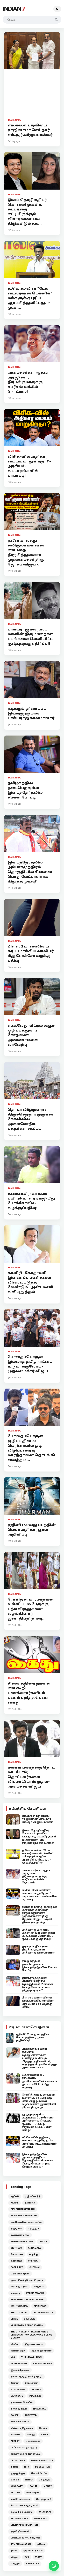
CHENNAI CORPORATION (24, 2525)
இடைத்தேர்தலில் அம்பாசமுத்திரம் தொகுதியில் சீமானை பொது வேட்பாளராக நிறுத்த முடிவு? (30, 871)
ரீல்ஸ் (14, 2550)
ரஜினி (15, 2196)
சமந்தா (15, 2563)
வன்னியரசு (18, 2350)
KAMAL (14, 2202)
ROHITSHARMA (19, 2306)
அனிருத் (30, 2202)
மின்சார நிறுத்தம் (22, 2428)
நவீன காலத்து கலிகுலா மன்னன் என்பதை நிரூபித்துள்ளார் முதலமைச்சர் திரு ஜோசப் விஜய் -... (26, 552)
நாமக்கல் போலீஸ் (22, 2402)
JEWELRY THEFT (20, 2421)
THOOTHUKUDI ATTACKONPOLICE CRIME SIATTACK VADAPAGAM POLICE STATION (31, 2334)
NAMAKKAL (39, 2408)
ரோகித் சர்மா (19, 2286)
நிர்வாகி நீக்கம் (32, 2550)
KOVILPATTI (17, 2486)
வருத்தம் (33, 2228)
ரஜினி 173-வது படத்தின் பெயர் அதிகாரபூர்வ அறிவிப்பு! (32, 1529)
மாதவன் (39, 2286)
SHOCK (43, 2241)
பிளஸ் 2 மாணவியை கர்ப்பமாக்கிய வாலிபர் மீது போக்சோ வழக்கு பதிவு (31, 953)
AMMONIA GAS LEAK (22, 2241)
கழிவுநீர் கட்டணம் (21, 2512)
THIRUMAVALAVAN (31, 2357)
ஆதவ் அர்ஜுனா (41, 2350)
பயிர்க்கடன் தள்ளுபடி (24, 2447)
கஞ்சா (15, 2479)
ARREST (15, 2441)
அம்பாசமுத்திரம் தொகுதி (26, 2376)
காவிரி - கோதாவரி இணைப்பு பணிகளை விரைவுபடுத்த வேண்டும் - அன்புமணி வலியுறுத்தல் (30, 1282)
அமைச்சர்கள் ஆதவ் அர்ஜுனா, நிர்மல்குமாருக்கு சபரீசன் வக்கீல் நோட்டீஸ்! (28, 382)
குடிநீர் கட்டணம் (20, 2499)
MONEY (48, 2486)
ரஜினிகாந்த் (33, 2196)
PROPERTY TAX (19, 2518)
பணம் (29, 2479)
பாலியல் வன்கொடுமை (25, 2537)
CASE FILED (17, 2267)
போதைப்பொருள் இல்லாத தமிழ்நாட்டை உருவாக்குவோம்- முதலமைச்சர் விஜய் (30, 1364)
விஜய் (14, 2557)
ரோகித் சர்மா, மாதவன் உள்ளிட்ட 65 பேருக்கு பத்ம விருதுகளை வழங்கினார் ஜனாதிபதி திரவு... (31, 1608)
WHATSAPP (45, 2512)
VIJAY (38, 2557)
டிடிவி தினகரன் (20, 2531)
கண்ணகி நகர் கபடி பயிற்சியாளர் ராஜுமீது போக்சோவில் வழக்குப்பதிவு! (31, 1201)
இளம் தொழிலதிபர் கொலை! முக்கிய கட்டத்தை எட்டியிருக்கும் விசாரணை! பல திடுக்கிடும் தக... (27, 212)
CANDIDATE (17, 2396)
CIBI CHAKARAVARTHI (23, 2209)
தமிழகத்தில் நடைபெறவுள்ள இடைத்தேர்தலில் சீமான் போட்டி (25, 790)
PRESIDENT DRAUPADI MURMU (27, 2299)
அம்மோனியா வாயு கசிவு (26, 2222)
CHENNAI (33, 2260)
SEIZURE (15, 2492)
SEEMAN (36, 2389)
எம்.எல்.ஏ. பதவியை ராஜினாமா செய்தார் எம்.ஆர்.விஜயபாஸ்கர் (30, 130)
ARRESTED (31, 2415)
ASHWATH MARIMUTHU (24, 2215)
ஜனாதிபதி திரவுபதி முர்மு (27, 2280)
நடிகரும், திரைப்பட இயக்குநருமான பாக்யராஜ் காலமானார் (31, 713)
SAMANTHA (32, 2563)
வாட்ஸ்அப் (32, 2492)
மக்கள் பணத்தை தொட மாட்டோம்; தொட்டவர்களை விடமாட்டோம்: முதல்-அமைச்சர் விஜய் (31, 1776)
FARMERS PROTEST (42, 2460)
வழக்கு (33, 2254)
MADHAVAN (40, 2306)
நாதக (14, 2467)
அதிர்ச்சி (16, 2228)
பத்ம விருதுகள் (20, 2273)
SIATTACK (29, 2319)
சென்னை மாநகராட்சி (24, 2505)
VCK (13, 2357)
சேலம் (43, 2428)
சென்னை (17, 2254)
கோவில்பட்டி (39, 2473)
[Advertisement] (32, 95)
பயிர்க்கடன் (33, 2441)
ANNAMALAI (34, 2248)
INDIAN (14, 8)
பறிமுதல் (44, 2479)
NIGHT (44, 2434)
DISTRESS (16, 2248)
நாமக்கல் (35, 2396)
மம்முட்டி (15, 2293)
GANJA (33, 2486)
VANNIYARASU (19, 2363)
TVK (26, 2557)
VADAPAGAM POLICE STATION (27, 2325)
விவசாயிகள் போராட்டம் (25, 2454)
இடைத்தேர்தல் (20, 2370)
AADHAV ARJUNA (42, 2363)
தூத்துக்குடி (18, 2473)
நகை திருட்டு (19, 2408)
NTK (26, 2467)
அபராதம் (16, 2260)
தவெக (41, 2544)
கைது (31, 2434)
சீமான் (15, 2383)
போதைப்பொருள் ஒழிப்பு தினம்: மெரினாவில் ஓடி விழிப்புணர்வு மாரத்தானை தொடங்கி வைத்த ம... (31, 1448)
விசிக (14, 2344)
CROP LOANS (18, 2460)
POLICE (15, 2415)
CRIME (14, 2319)
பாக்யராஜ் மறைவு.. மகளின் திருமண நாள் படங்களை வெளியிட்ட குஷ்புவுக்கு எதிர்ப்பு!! (30, 636)
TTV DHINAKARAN (21, 2544)
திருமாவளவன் (33, 2344)
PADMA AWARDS (35, 2293)
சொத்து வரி (43, 2499)
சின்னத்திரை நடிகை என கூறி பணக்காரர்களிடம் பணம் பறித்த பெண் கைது (29, 1692)
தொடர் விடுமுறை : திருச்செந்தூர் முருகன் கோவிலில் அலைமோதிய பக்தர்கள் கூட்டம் (30, 1119)
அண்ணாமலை (20, 2235)
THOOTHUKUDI (19, 2312)
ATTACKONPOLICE (43, 2312)
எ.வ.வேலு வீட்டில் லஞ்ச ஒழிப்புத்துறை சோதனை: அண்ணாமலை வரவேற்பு (31, 1035)
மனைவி (16, 2434)
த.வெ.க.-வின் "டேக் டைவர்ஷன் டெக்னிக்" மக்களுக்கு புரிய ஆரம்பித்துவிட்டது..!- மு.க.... (30, 298)
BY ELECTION (18, 2389)
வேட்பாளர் (31, 2383)
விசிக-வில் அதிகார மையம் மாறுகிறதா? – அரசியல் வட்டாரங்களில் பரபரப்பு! (29, 466)
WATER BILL (40, 2518)
